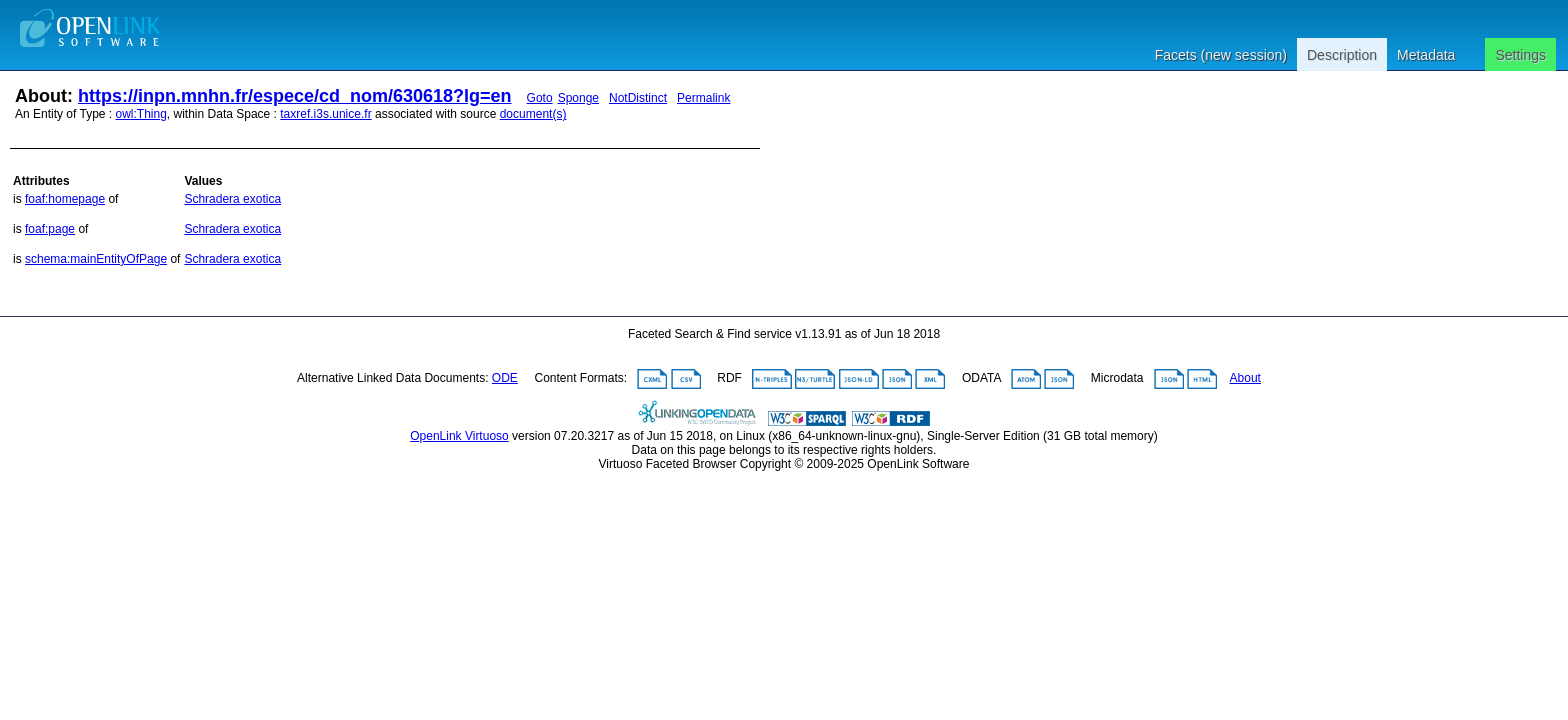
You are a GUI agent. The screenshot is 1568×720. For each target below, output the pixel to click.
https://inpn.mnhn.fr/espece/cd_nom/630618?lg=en (295, 96)
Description (1342, 55)
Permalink (703, 98)
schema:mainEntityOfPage (96, 259)
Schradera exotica (232, 199)
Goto (540, 98)
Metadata (1426, 55)
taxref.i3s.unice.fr (325, 114)
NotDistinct (638, 98)
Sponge (578, 98)
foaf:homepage (65, 199)
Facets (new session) (1221, 55)
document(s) (533, 114)
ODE (505, 378)
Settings (1520, 55)
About (1245, 378)
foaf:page (50, 229)
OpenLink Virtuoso (459, 436)
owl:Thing (141, 114)
